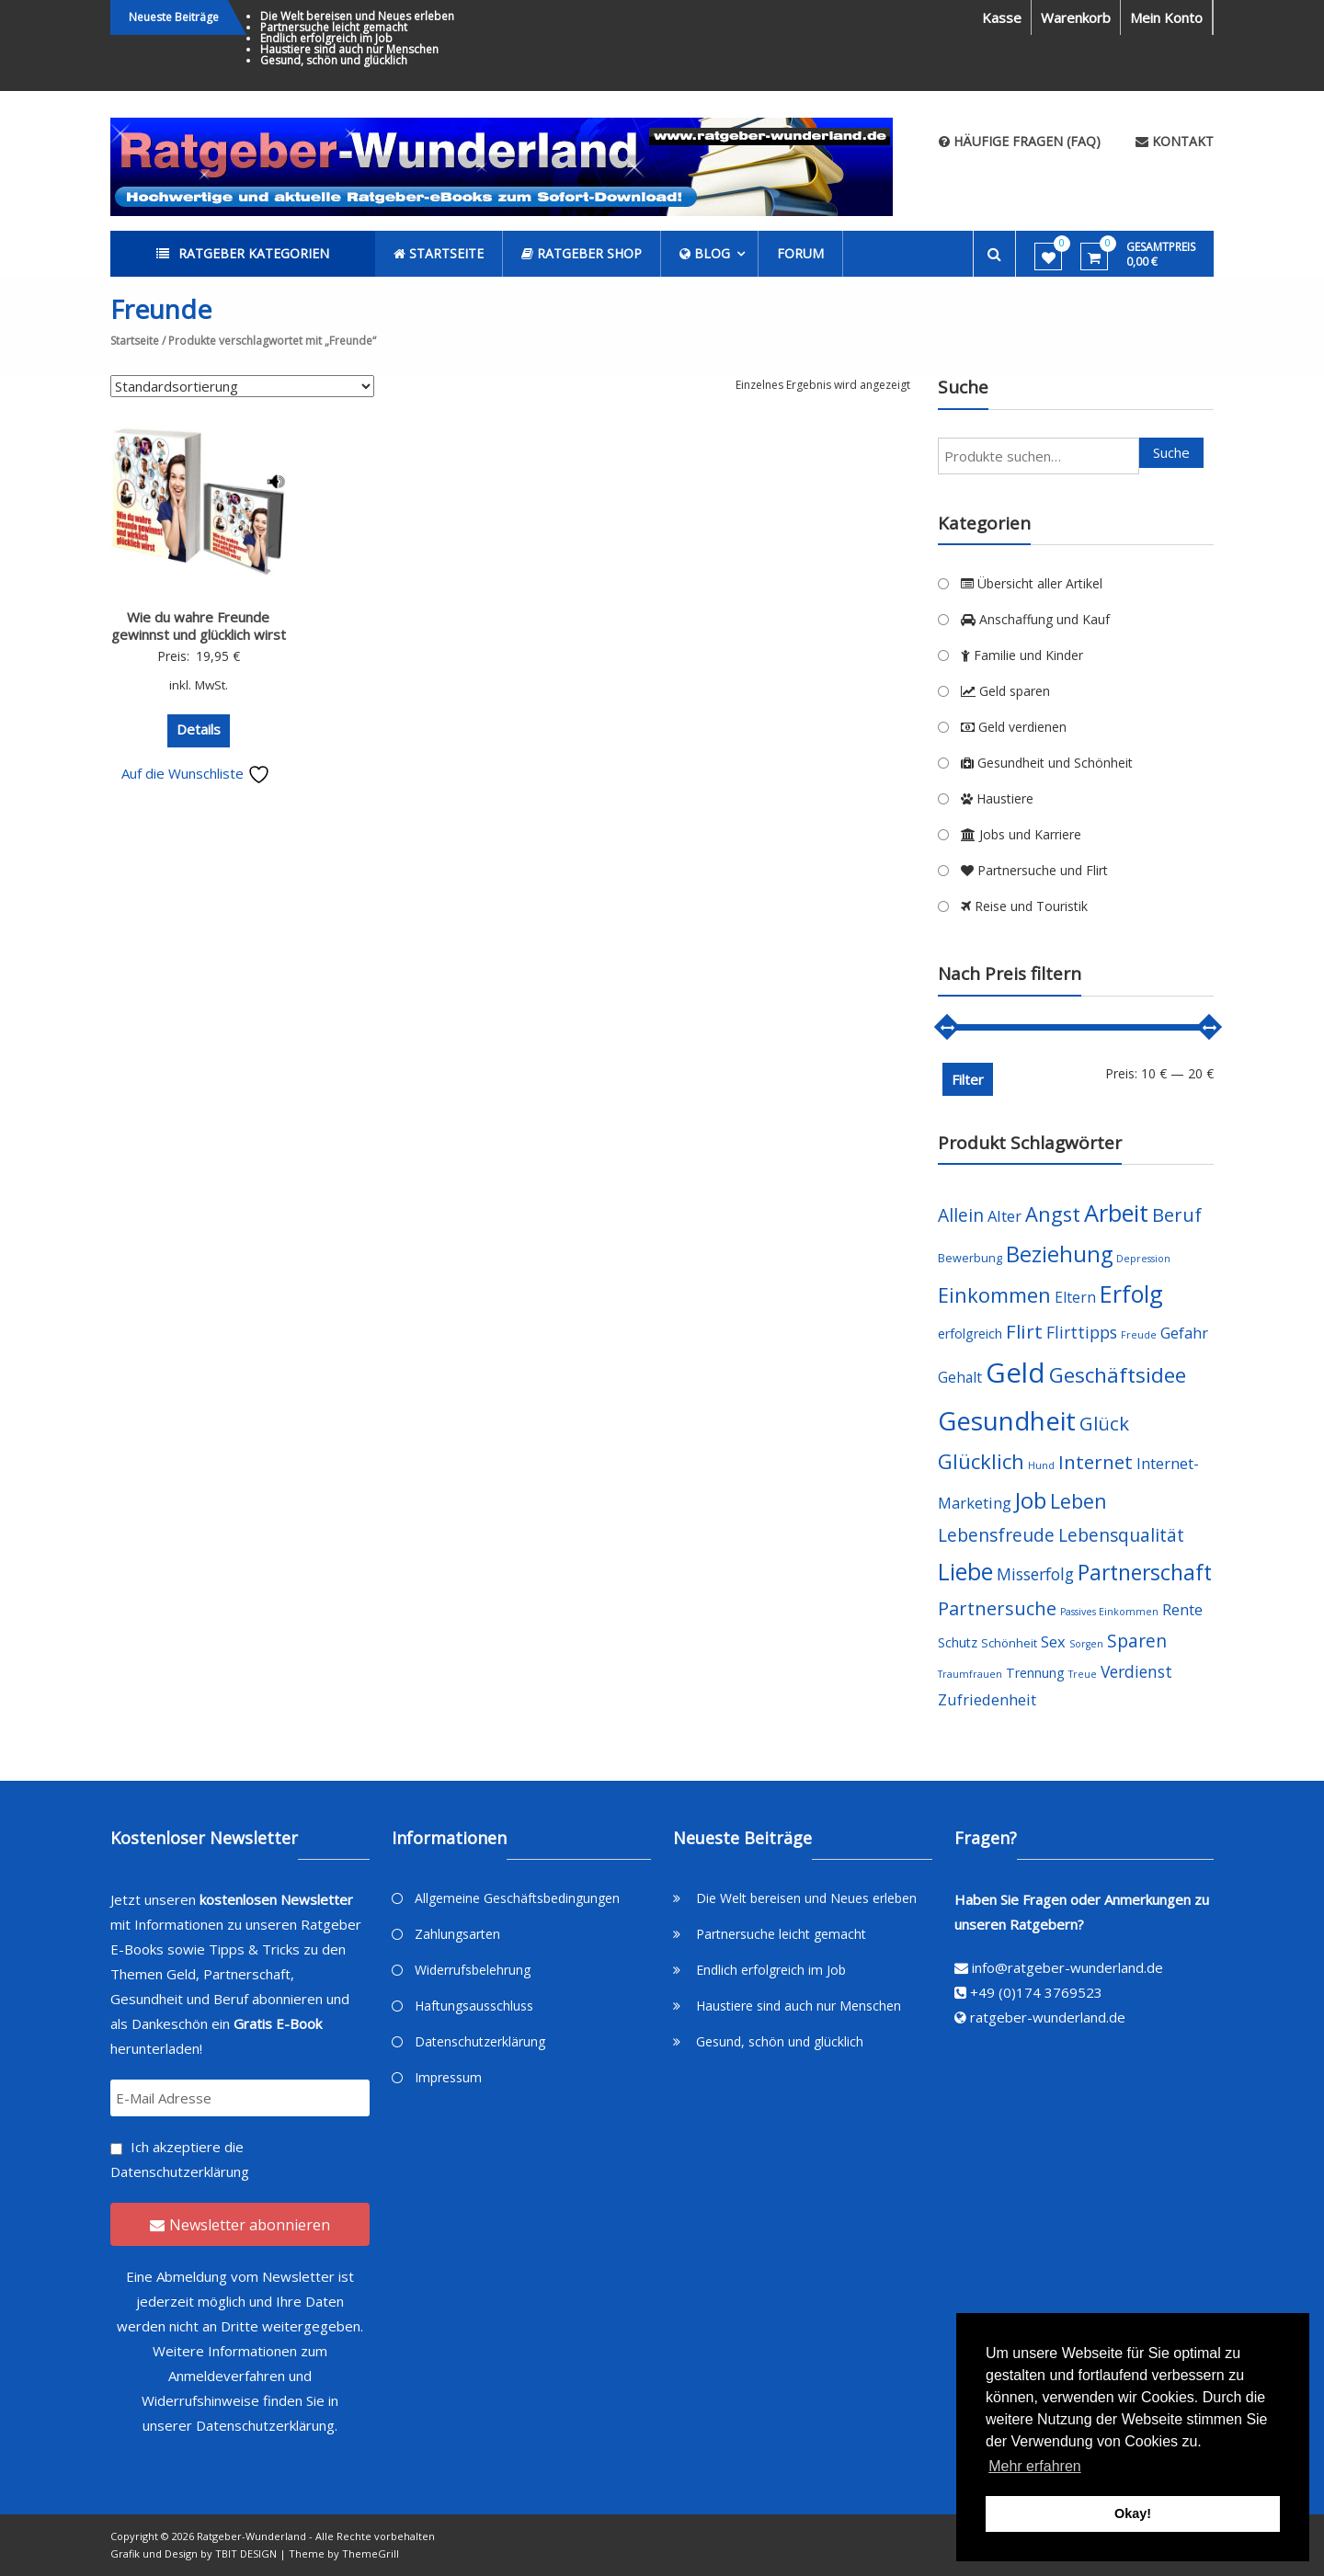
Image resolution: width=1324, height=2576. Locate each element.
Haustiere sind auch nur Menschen (349, 49)
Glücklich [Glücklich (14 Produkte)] (981, 1461)
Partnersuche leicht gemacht (333, 27)
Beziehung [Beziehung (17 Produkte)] (1059, 1254)
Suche (1171, 452)
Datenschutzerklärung (179, 2171)
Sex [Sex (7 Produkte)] (1053, 1641)
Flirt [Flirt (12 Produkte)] (1024, 1331)
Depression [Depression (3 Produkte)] (1143, 1258)
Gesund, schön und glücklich (333, 60)
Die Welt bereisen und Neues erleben (357, 16)
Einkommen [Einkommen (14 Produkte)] (994, 1295)
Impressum (448, 2077)
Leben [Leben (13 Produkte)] (1078, 1500)
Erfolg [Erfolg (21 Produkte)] (1131, 1293)
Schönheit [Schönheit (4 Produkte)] (1009, 1643)
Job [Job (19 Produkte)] (1030, 1500)
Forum (800, 253)
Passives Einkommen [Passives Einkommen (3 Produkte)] (1109, 1611)
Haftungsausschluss (474, 2005)
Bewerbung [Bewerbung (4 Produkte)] (970, 1258)
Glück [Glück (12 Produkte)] (1104, 1423)
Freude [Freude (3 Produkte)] (1139, 1334)
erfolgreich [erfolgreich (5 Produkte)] (970, 1333)
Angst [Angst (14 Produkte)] (1052, 1214)
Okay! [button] (1132, 2513)
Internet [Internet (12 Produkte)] (1095, 1462)
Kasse (1002, 17)
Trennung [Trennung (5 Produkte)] (1035, 1672)
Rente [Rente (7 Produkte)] (1182, 1609)
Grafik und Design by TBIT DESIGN (193, 2553)
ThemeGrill (370, 2553)
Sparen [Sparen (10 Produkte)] (1137, 1640)
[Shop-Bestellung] (242, 386)
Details (199, 729)
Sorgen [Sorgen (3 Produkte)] (1086, 1643)
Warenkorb (1076, 17)
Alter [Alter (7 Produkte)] (1004, 1215)
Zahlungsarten (457, 1934)
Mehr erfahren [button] (1034, 2466)
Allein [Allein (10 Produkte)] (961, 1215)
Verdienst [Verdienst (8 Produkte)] (1136, 1671)
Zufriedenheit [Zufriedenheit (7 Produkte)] (987, 1699)
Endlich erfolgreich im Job (326, 38)
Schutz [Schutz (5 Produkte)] (957, 1642)
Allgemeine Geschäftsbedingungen (517, 1898)
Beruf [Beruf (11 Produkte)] (1177, 1215)
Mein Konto (1166, 17)
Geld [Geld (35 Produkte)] (1015, 1372)
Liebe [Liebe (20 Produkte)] (965, 1571)
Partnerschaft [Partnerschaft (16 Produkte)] (1145, 1572)
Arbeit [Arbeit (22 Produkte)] (1116, 1212)
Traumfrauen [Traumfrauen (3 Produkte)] (970, 1674)
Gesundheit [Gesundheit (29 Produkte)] (1007, 1420)
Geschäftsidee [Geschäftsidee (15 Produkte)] (1117, 1375)
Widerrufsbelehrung (473, 1969)
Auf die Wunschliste (195, 773)
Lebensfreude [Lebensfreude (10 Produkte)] (996, 1534)
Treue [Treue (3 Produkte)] (1082, 1674)
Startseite (134, 340)
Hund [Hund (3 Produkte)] (1041, 1465)
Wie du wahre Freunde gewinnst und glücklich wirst (198, 626)
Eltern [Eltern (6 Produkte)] (1075, 1297)
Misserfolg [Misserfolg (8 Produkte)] (1035, 1574)
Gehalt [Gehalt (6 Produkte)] (960, 1377)
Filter (968, 1079)
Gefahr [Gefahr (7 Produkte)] (1184, 1332)
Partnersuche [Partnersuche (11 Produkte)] (997, 1608)
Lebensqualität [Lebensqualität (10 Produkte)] (1121, 1534)
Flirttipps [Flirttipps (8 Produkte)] (1081, 1332)
